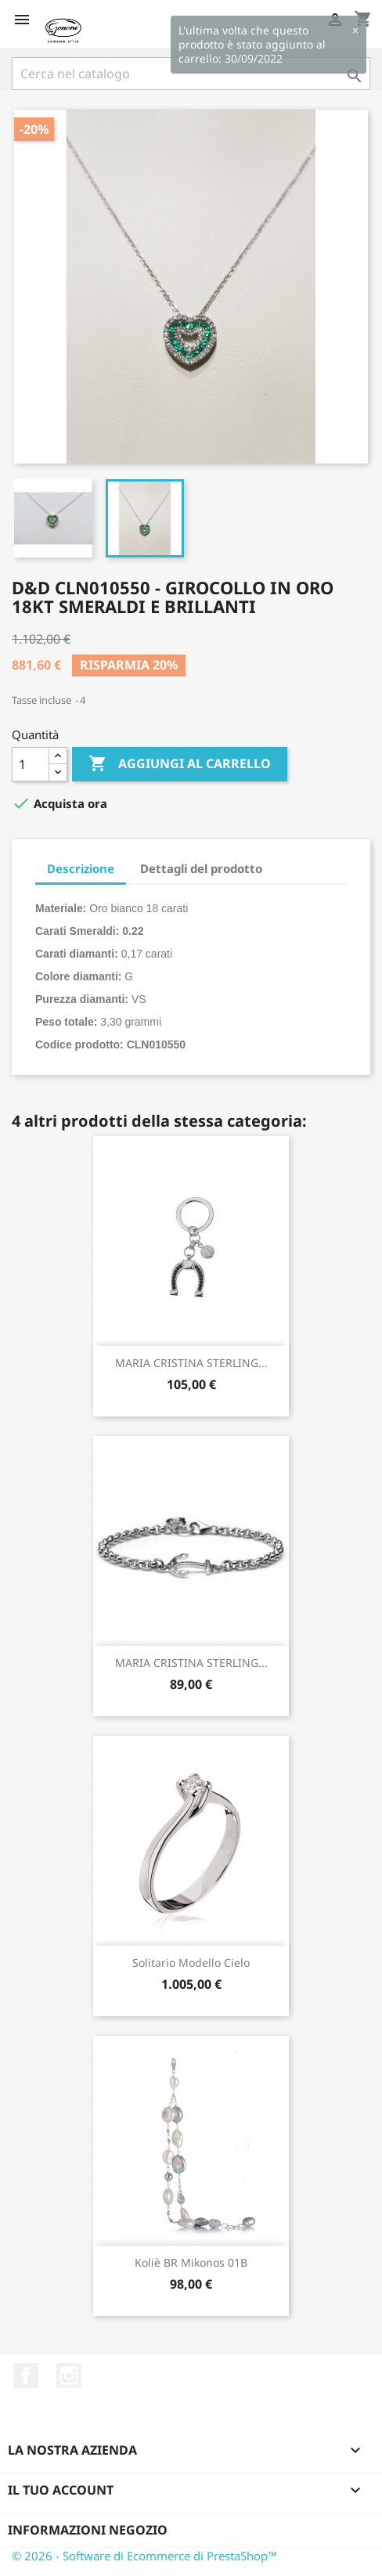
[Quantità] (30, 764)
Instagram (68, 2375)
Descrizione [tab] (80, 868)
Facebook (25, 2375)
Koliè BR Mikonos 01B (191, 2262)
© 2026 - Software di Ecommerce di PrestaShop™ (144, 2555)
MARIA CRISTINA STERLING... (191, 1362)
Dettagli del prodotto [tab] (201, 868)
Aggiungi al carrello (179, 764)
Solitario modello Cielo (191, 1962)
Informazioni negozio (88, 2529)
